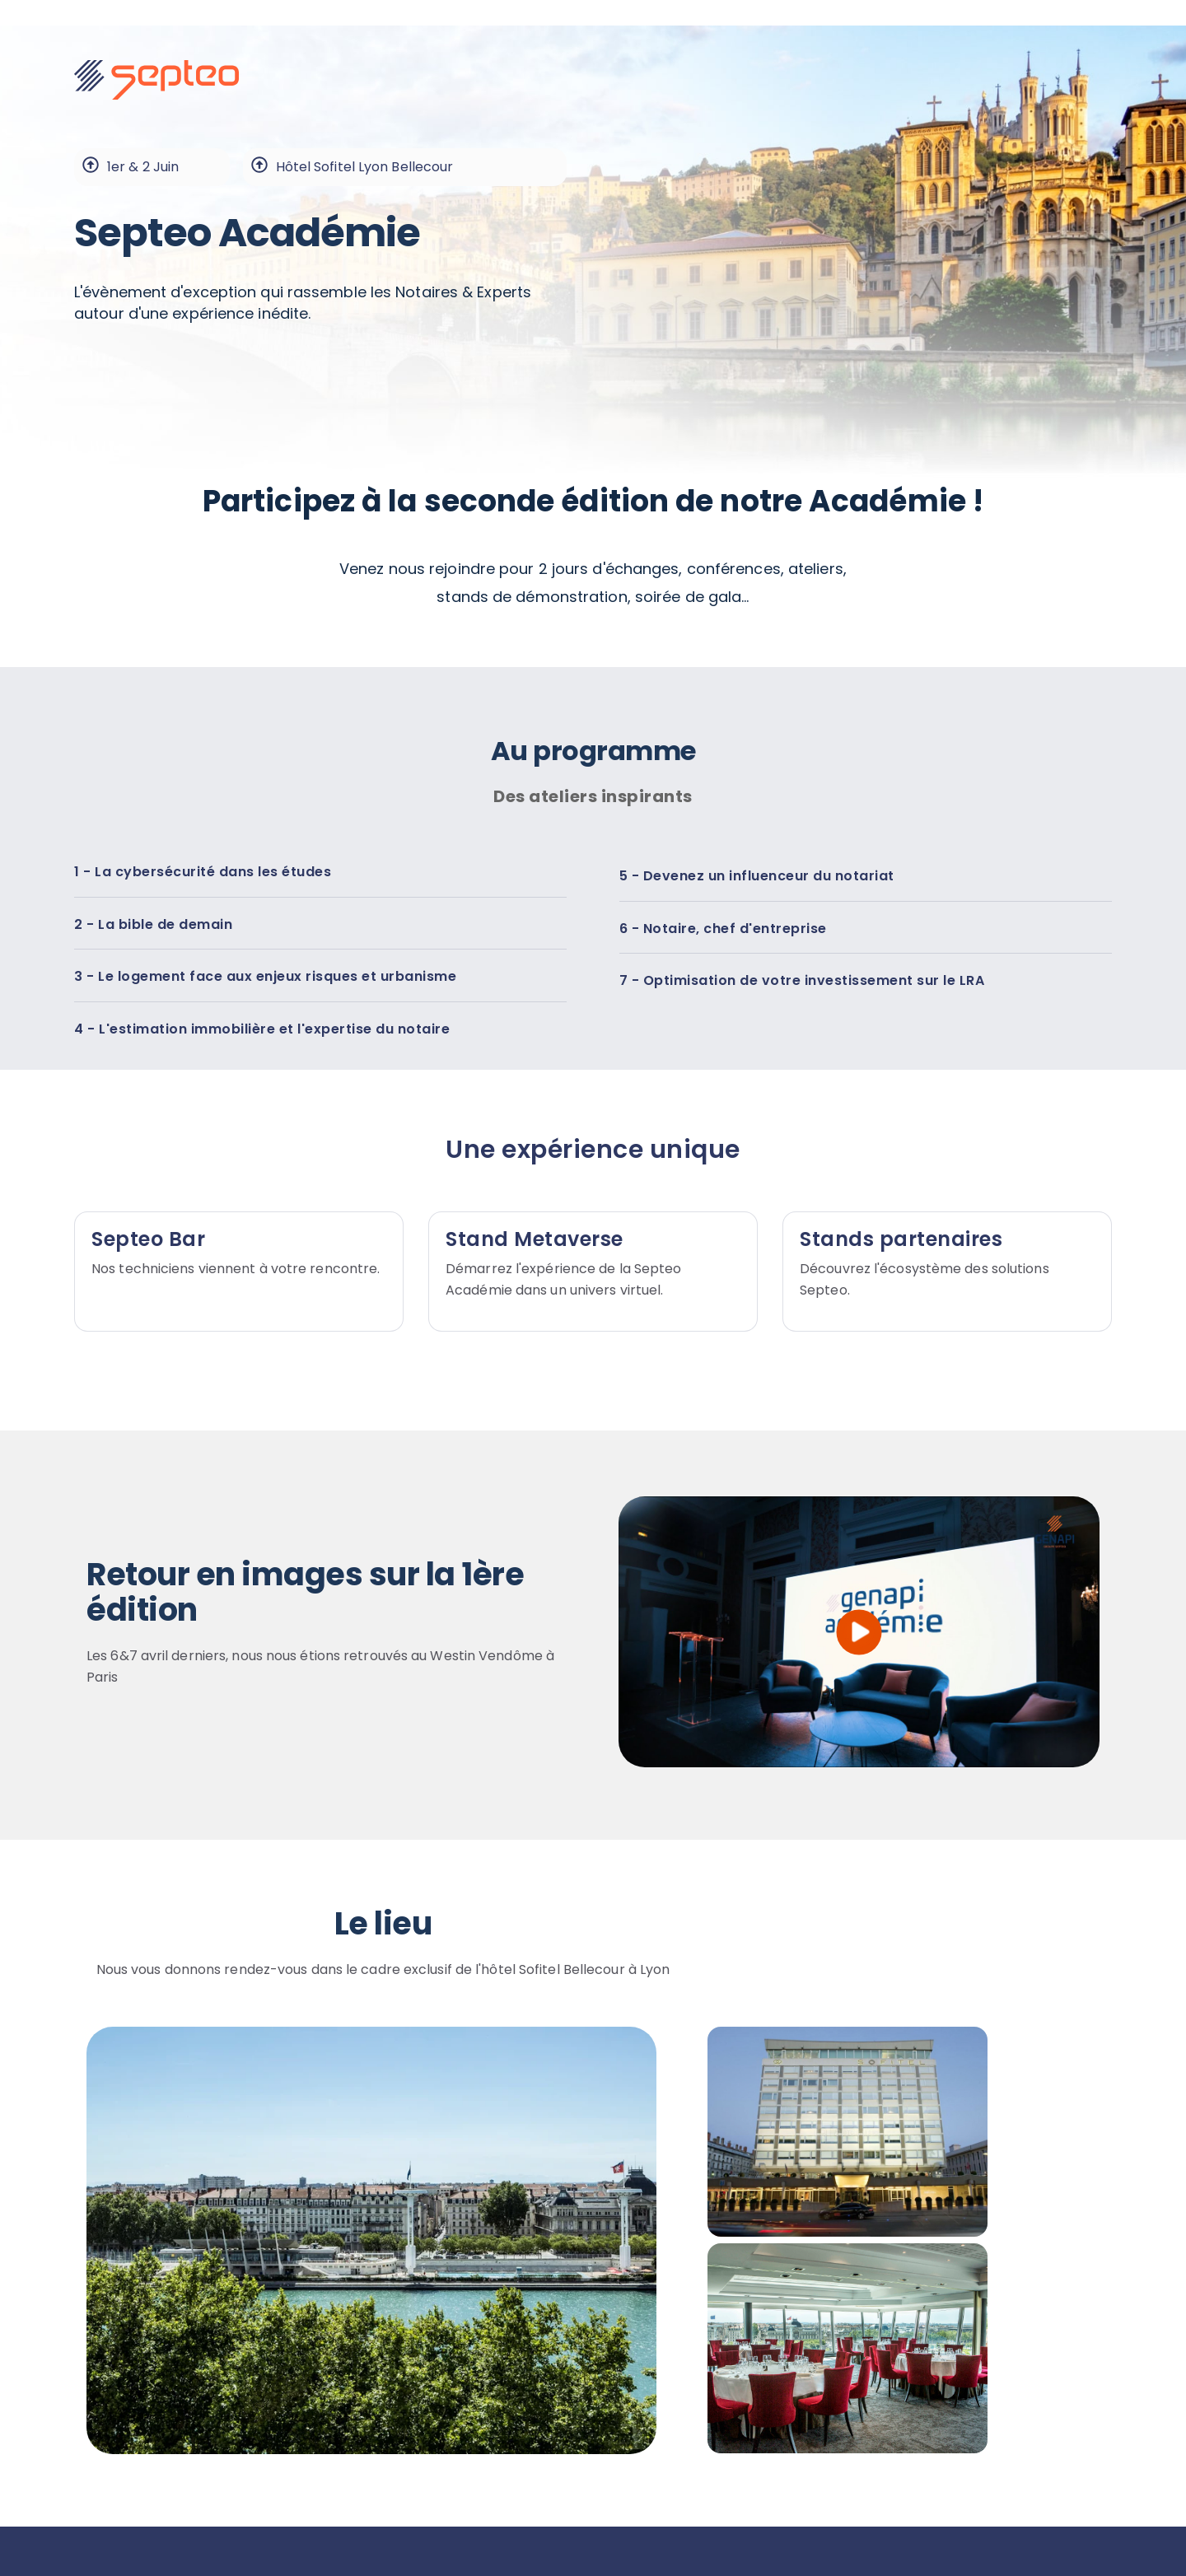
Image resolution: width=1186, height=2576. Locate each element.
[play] (859, 1631)
